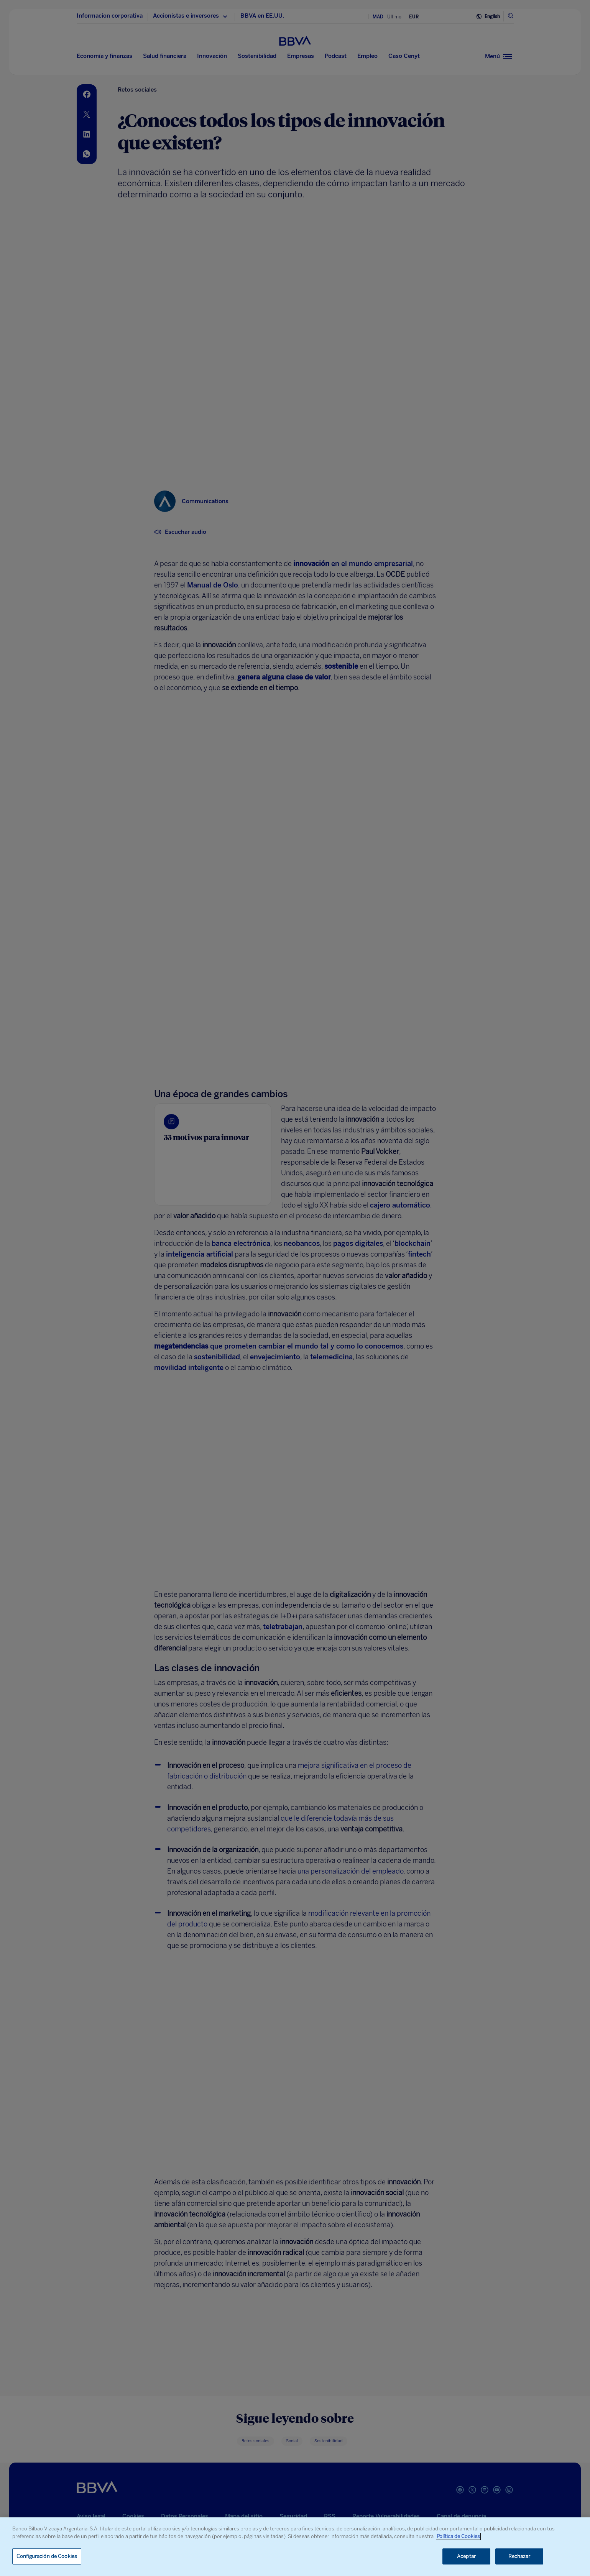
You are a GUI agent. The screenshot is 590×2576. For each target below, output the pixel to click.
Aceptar (466, 2556)
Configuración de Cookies (46, 2556)
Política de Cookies (458, 2536)
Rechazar (519, 2556)
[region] (295, 2546)
